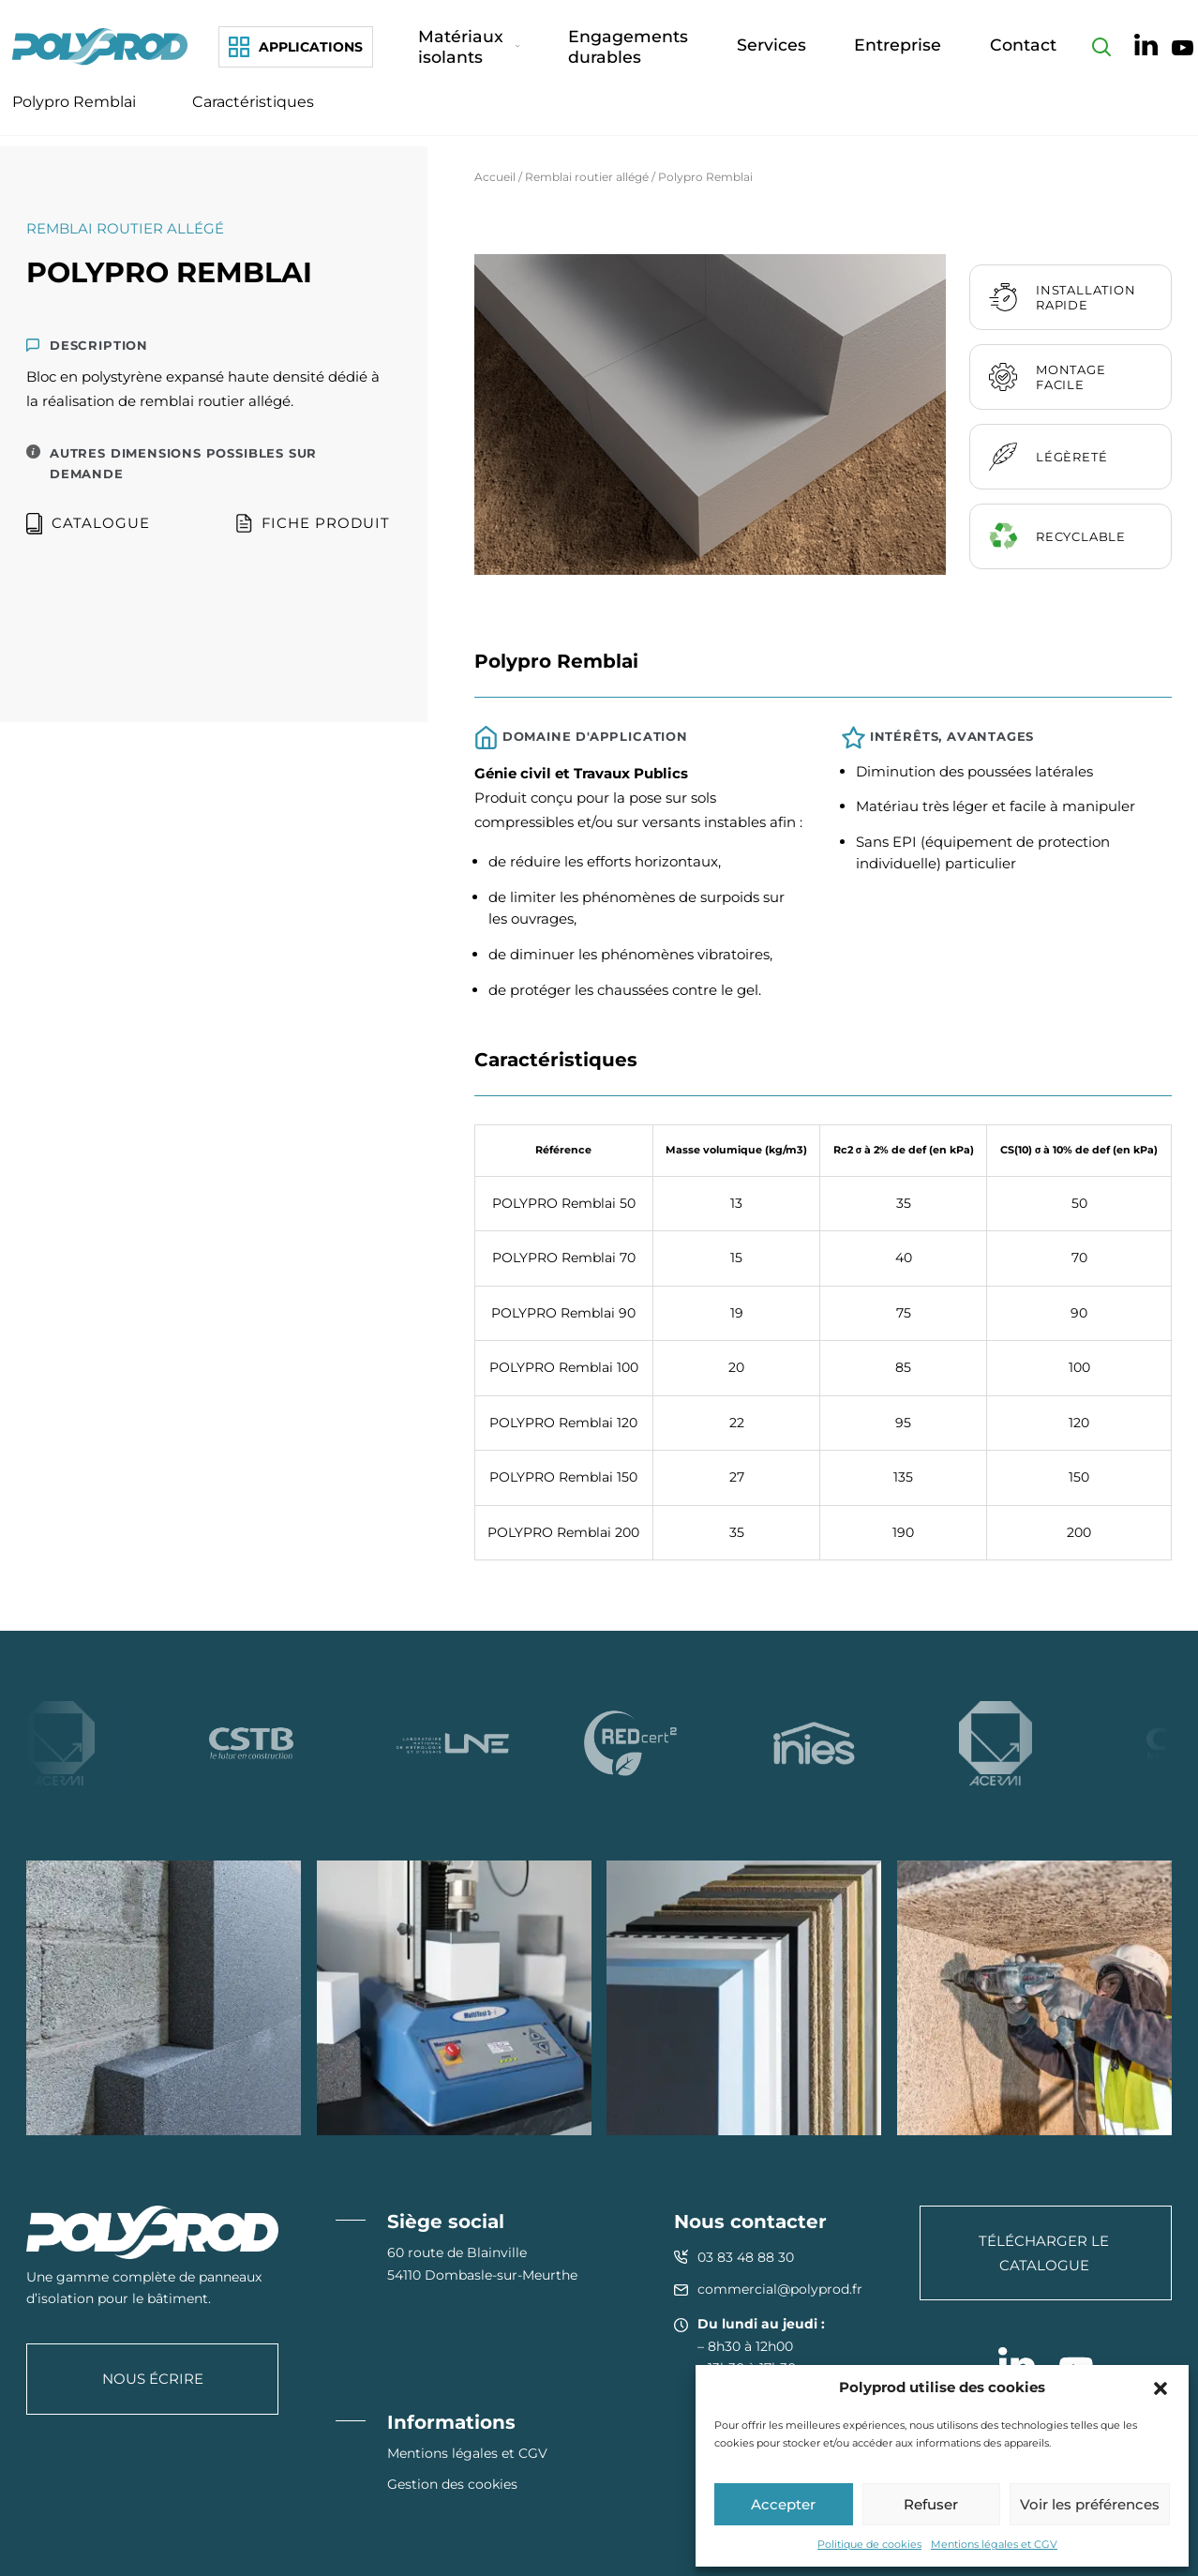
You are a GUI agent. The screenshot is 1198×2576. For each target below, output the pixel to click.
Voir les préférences (1090, 2504)
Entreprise (947, 50)
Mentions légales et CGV (994, 2544)
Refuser (931, 2504)
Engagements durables (728, 50)
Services (860, 50)
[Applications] (295, 51)
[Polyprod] (103, 51)
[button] (1160, 2388)
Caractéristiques (253, 112)
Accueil (495, 177)
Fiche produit (313, 524)
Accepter (783, 2504)
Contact (1034, 50)
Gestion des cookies (452, 2484)
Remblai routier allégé (587, 177)
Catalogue (87, 524)
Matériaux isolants (553, 50)
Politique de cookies (869, 2544)
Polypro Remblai (74, 112)
